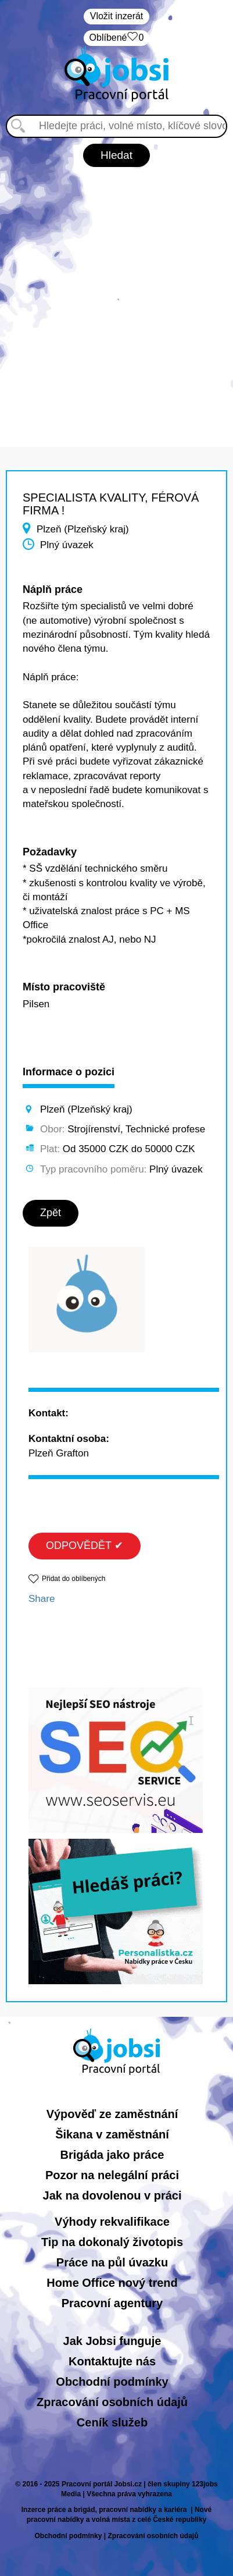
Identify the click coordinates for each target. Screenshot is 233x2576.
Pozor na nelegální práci (112, 2175)
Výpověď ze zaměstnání (112, 2114)
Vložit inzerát (117, 16)
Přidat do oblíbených (73, 1579)
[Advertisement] (116, 301)
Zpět (50, 1212)
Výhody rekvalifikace (112, 2221)
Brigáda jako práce (112, 2154)
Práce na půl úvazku (112, 2262)
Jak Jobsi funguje (112, 2341)
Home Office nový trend (112, 2282)
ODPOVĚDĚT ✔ (84, 1545)
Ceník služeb (112, 2422)
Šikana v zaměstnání (112, 2134)
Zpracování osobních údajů (112, 2402)
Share (41, 1598)
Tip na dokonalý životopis (112, 2242)
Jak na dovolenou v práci (112, 2195)
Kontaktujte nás (112, 2361)
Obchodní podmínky (112, 2381)
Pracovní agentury (112, 2303)
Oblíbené (116, 38)
